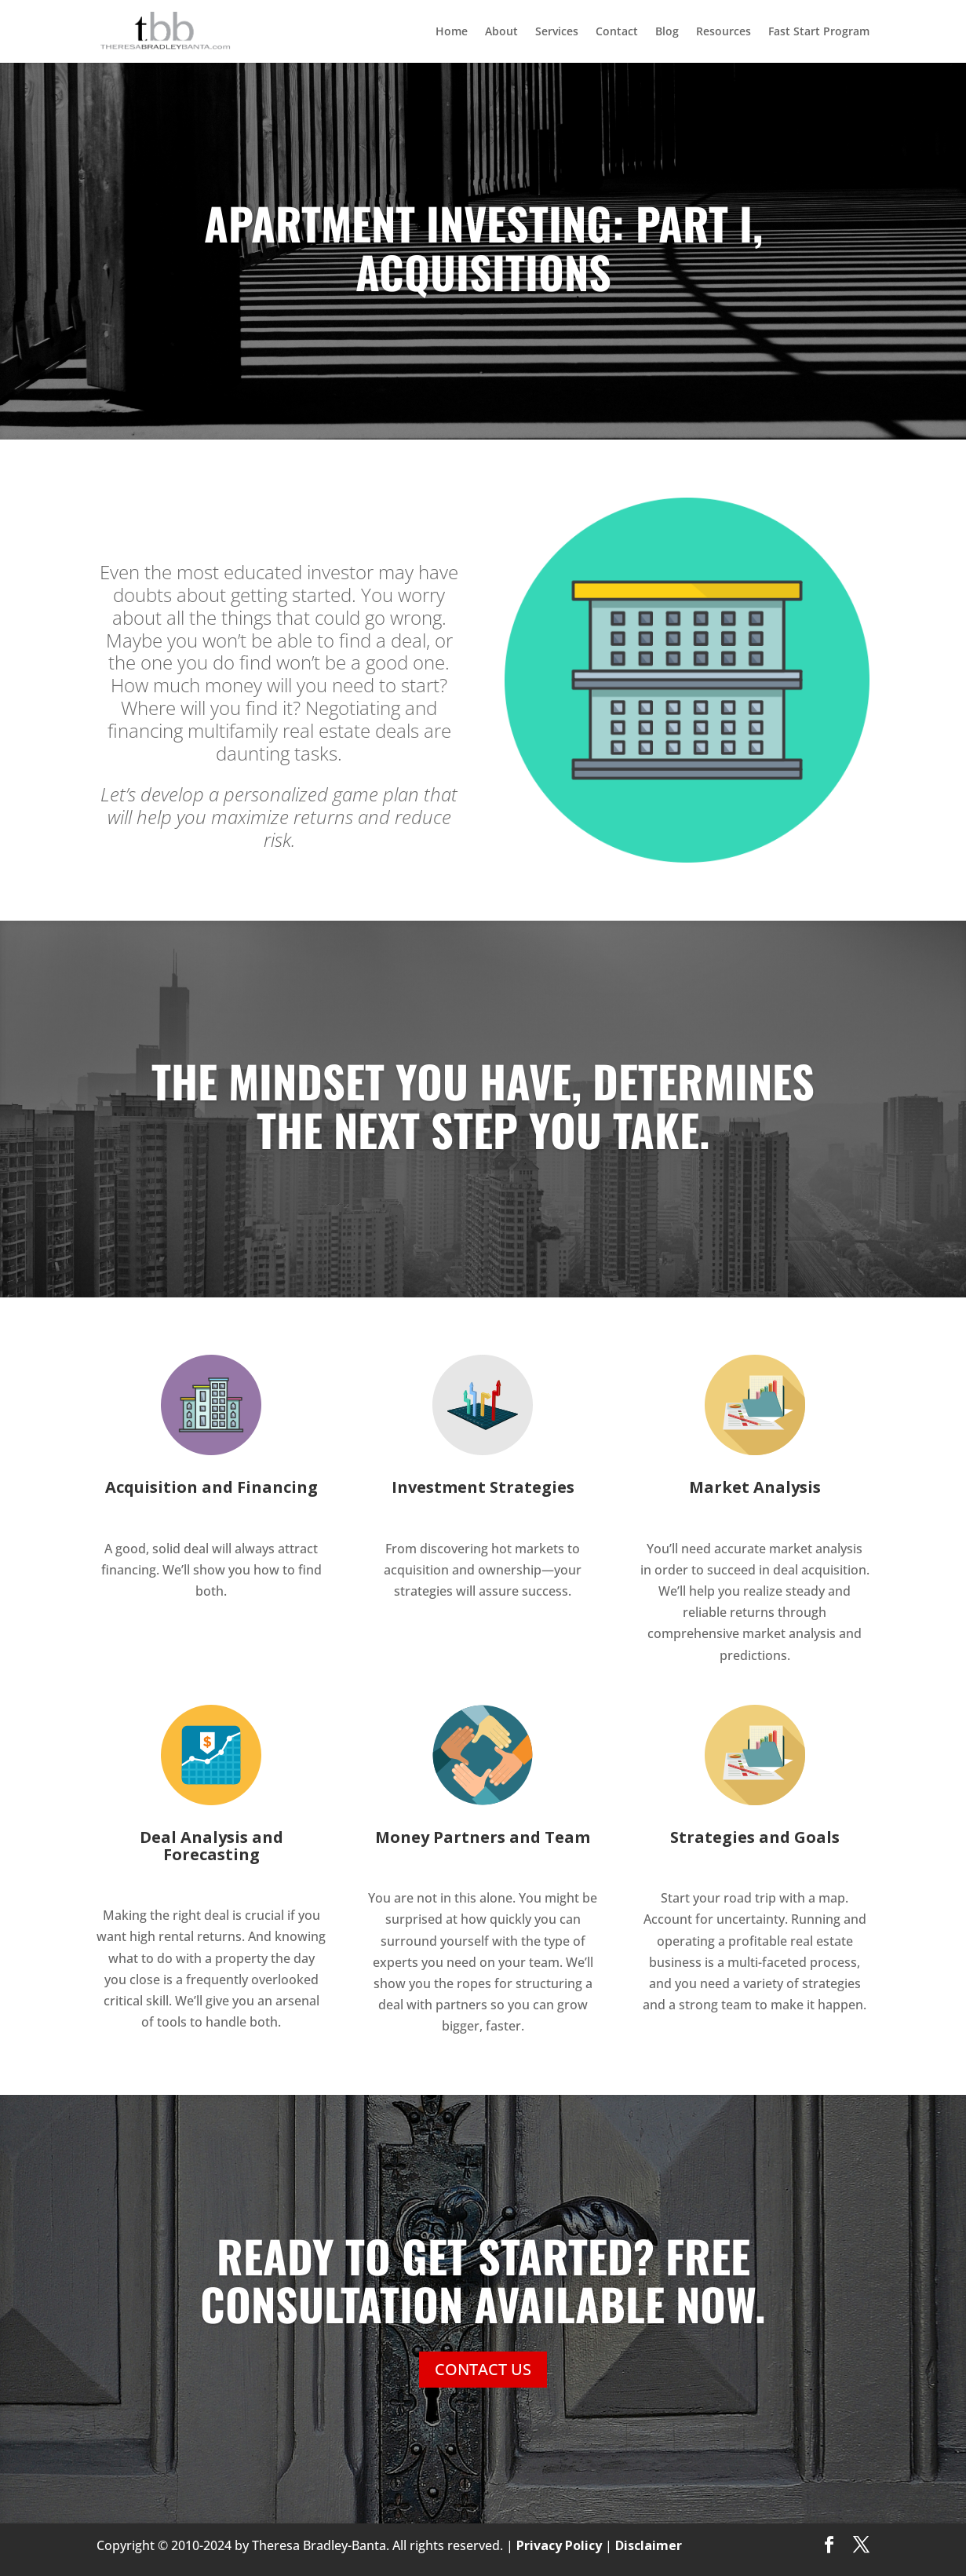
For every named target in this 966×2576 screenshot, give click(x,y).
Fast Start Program (818, 32)
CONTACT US (483, 2372)
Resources (723, 32)
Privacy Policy (559, 2545)
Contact (617, 32)
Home (452, 32)
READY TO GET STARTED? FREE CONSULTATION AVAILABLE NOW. (483, 2283)
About (501, 32)
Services (556, 32)
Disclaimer (648, 2545)
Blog (667, 32)
